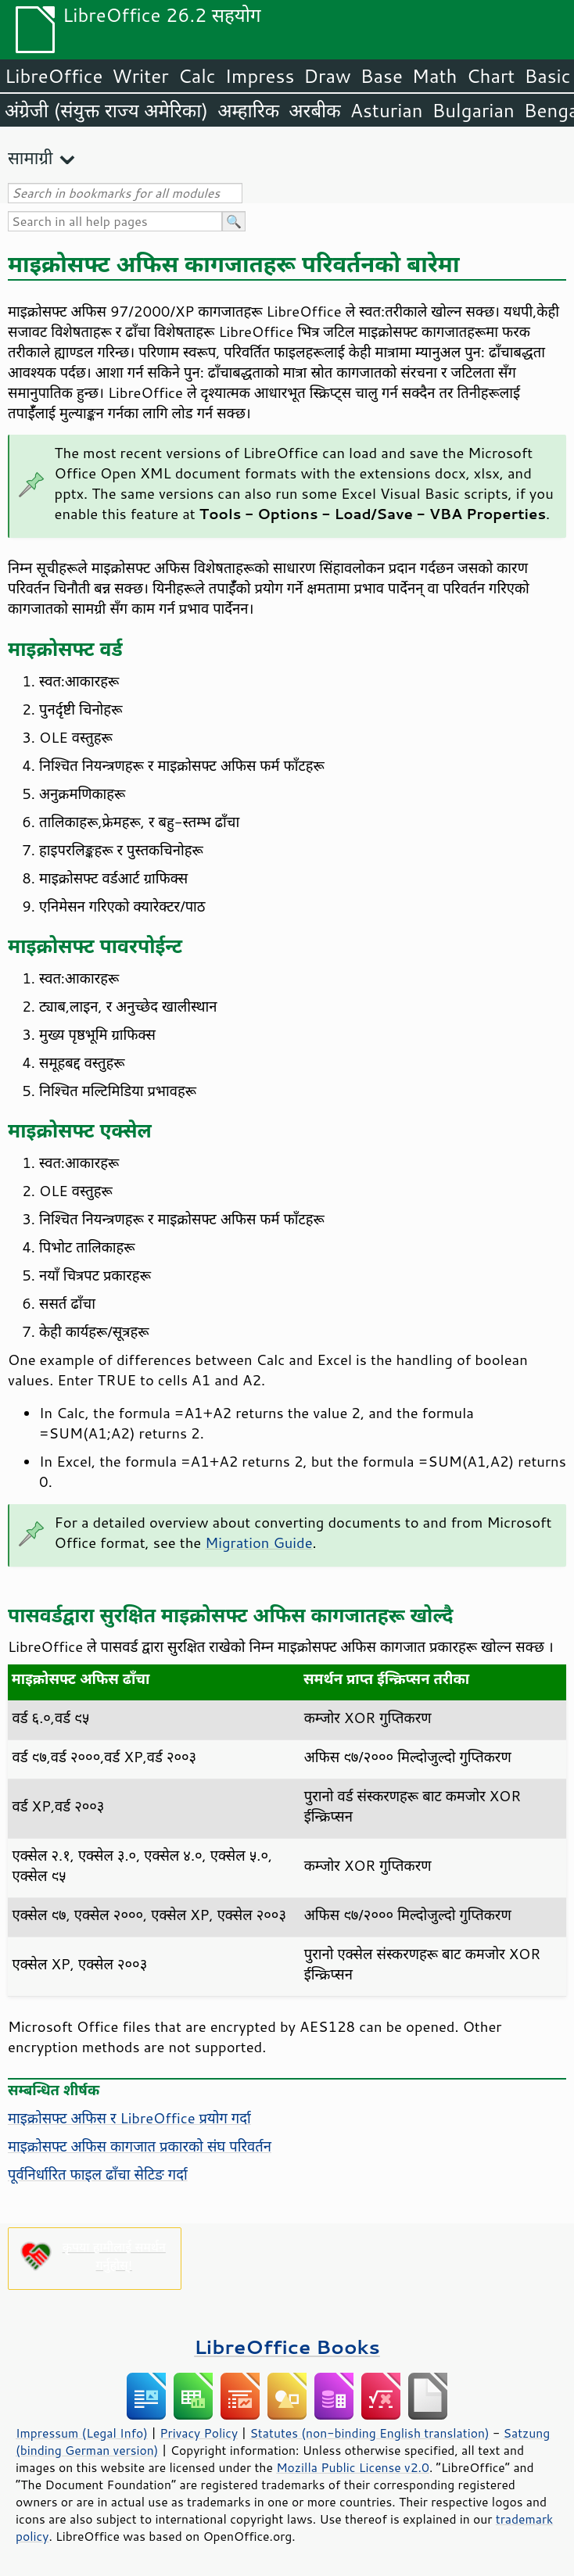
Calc (197, 76)
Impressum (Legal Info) (82, 2433)
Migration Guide (258, 1542)
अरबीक (315, 110)
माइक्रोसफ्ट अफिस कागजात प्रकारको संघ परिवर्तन (139, 2146)
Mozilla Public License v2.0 (352, 2467)
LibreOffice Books (287, 2346)
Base (382, 76)
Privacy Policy (199, 2433)
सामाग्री (30, 157)
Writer (140, 76)
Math (434, 76)
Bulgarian (473, 110)
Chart (490, 76)
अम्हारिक (248, 110)
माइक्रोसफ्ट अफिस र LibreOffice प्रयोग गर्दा (129, 2118)
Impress (260, 76)
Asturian (386, 110)
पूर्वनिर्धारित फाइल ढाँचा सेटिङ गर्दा (98, 2174)
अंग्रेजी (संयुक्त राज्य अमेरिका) (106, 110)
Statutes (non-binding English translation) (369, 2433)
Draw (326, 76)
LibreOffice (53, 76)
